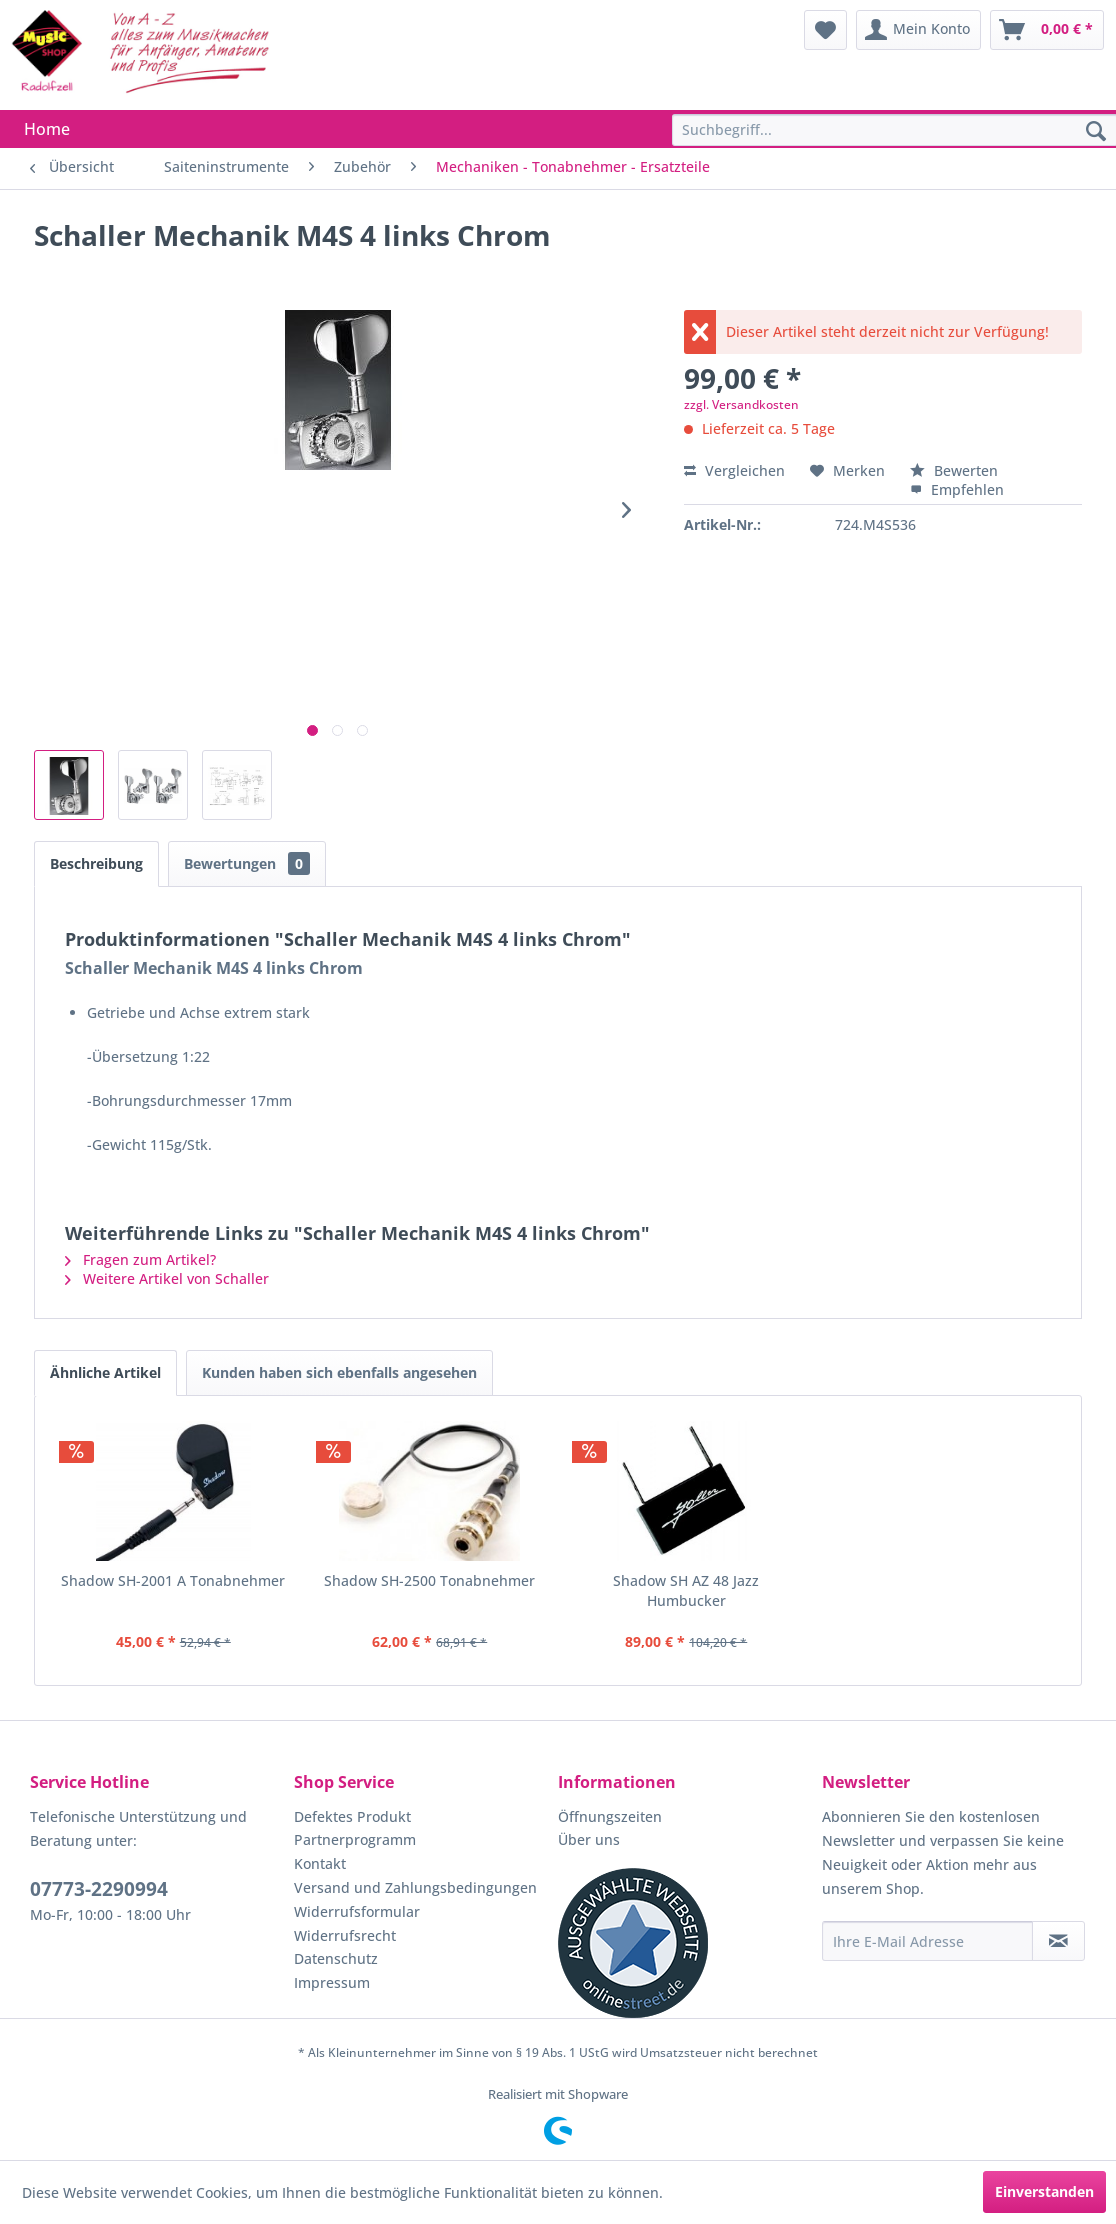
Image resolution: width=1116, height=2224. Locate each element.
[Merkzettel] (825, 30)
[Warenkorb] (1047, 30)
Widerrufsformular (357, 1911)
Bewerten (954, 470)
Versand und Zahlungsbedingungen (415, 1887)
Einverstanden (1044, 2191)
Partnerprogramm (355, 1839)
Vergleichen (734, 470)
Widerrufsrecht (345, 1935)
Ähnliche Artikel (105, 1372)
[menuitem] (825, 30)
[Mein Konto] (918, 30)
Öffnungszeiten (610, 1816)
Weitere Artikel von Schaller (167, 1278)
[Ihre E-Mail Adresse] (927, 1941)
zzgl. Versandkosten (741, 404)
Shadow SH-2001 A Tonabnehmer (173, 1580)
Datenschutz (336, 1958)
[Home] (47, 129)
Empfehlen (957, 489)
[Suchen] (1096, 132)
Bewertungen (247, 863)
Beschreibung (96, 863)
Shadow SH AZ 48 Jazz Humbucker (686, 1590)
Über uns (589, 1839)
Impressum (332, 1982)
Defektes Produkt (352, 1816)
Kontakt (320, 1863)
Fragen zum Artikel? (140, 1259)
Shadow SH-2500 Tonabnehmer (429, 1580)
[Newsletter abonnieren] (1058, 1941)
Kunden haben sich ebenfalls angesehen (339, 1372)
